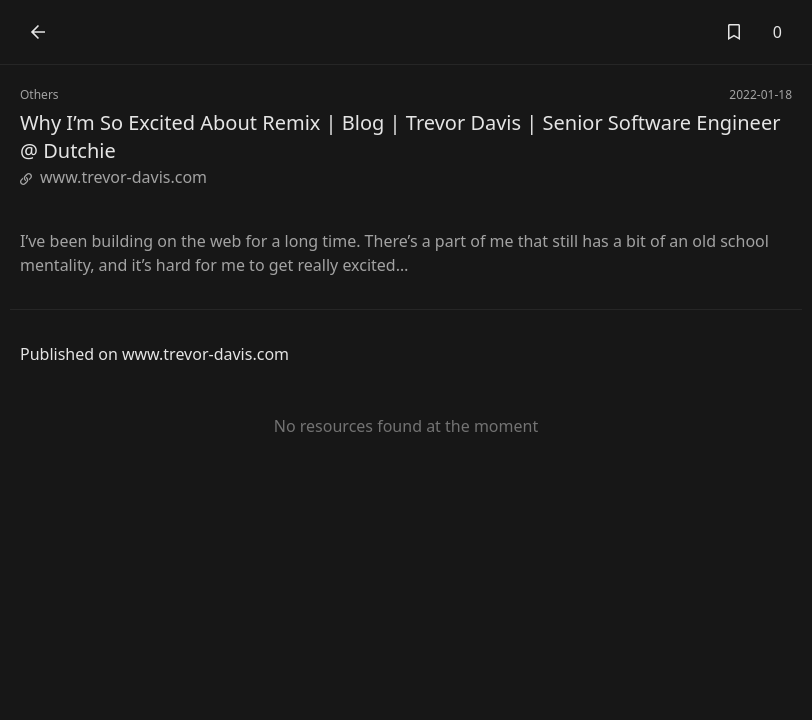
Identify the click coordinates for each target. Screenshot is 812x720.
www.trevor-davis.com (113, 177)
